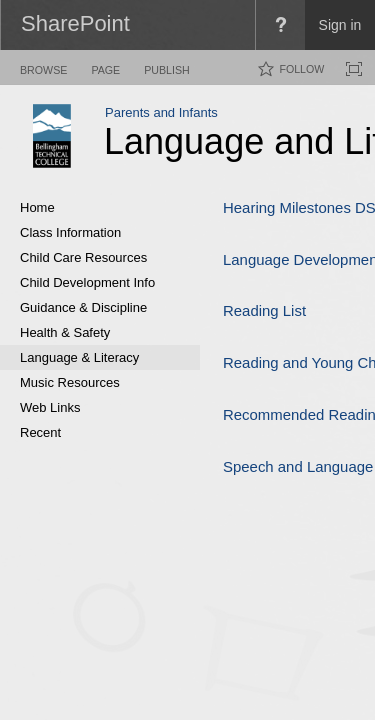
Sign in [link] (340, 25)
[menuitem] (280, 25)
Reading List (264, 310)
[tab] (43, 66)
